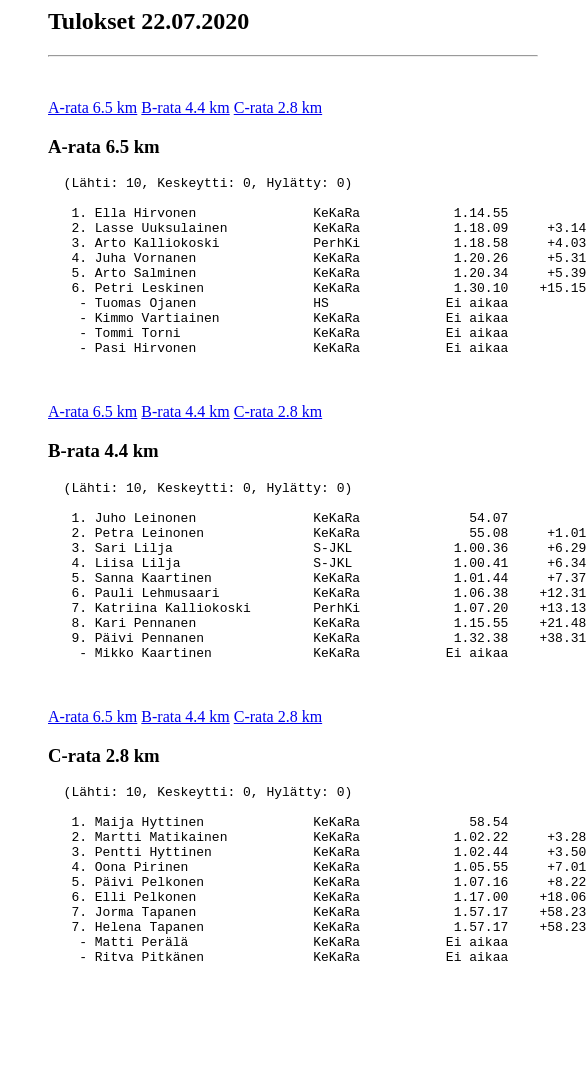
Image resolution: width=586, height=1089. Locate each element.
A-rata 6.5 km (92, 107)
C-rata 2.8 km (278, 107)
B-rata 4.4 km (185, 107)
